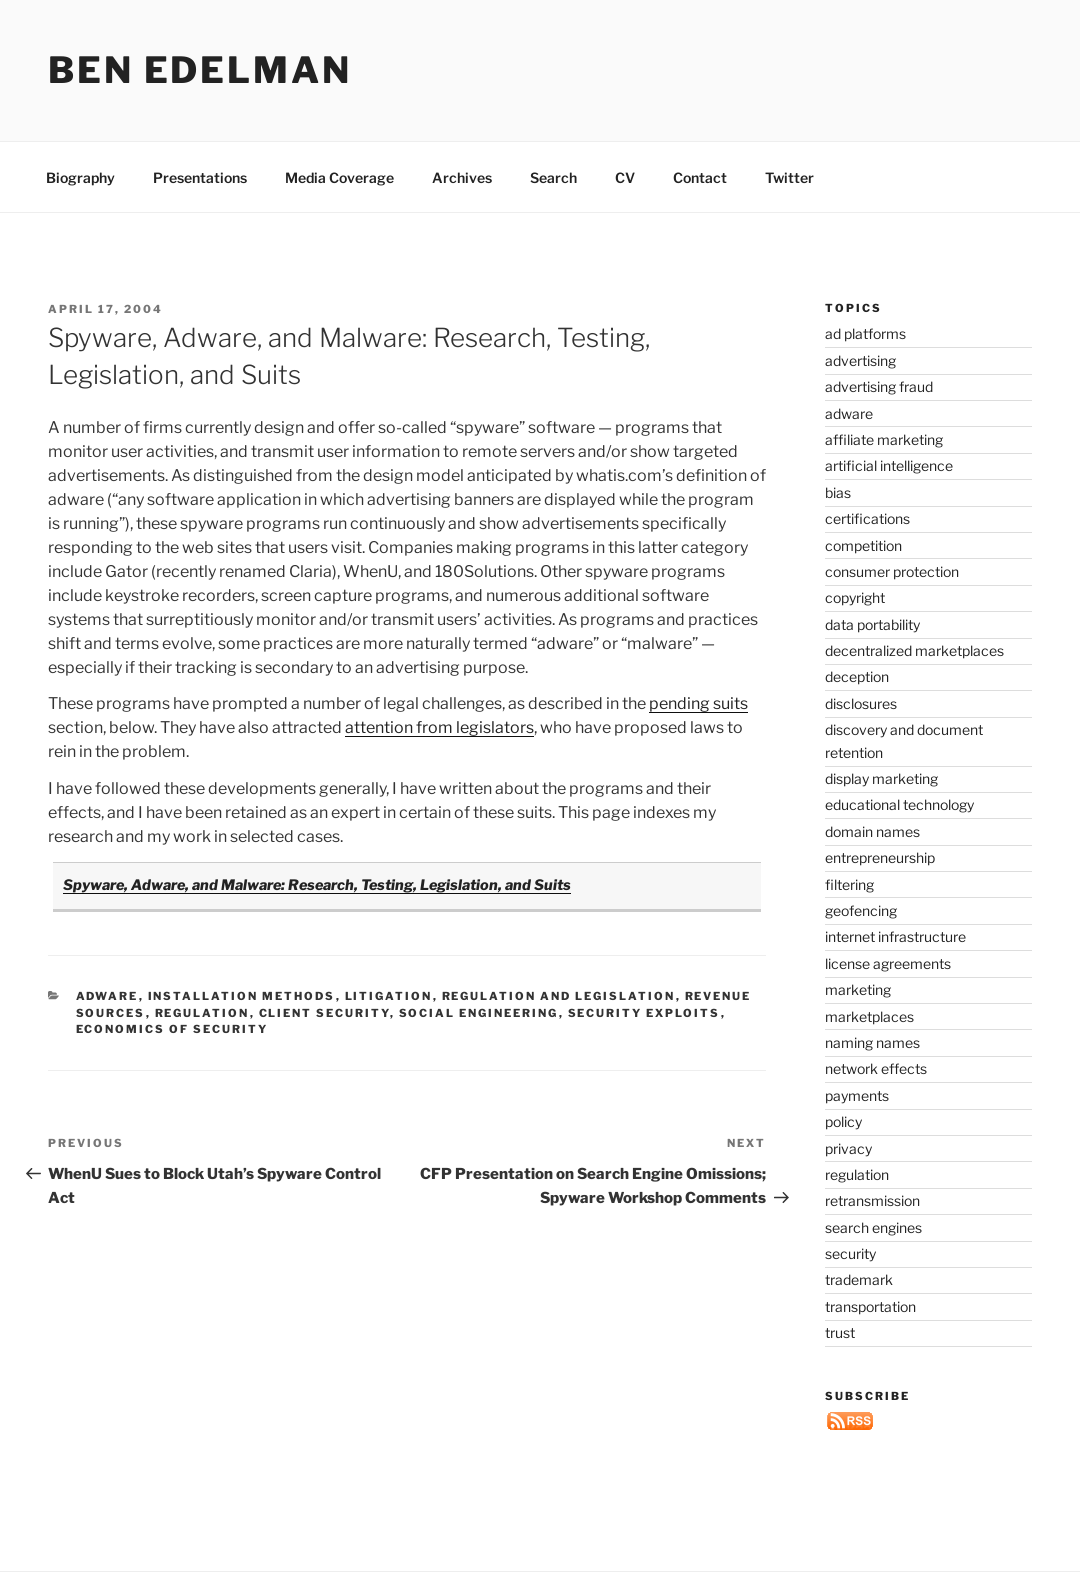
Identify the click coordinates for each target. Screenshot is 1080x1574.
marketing (858, 989)
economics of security (172, 1029)
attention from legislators (439, 727)
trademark (859, 1279)
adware (107, 996)
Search (553, 177)
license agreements (888, 963)
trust (840, 1332)
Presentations (200, 177)
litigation (389, 996)
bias (838, 492)
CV (625, 177)
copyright (855, 597)
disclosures (861, 703)
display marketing (881, 778)
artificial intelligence (889, 465)
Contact (700, 177)
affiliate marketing (884, 439)
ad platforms (865, 333)
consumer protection (892, 571)
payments (857, 1095)
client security (324, 1013)
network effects (876, 1068)
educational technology (899, 804)
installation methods (242, 996)
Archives (462, 177)
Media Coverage (339, 177)
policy (843, 1121)
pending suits (698, 703)
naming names (872, 1042)
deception (857, 676)
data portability (872, 624)
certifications (867, 518)
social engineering (479, 1013)
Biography (80, 177)
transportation (870, 1306)
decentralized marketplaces (914, 650)
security (850, 1253)
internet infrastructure (895, 936)
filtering (849, 884)
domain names (872, 831)
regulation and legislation (559, 996)
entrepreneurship (880, 857)
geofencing (861, 910)
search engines (873, 1227)
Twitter (789, 177)
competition (863, 545)
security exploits (644, 1013)
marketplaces (869, 1016)
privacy (848, 1148)
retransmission (872, 1200)
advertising (860, 360)
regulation (202, 1013)
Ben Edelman (200, 70)
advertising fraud (879, 386)
